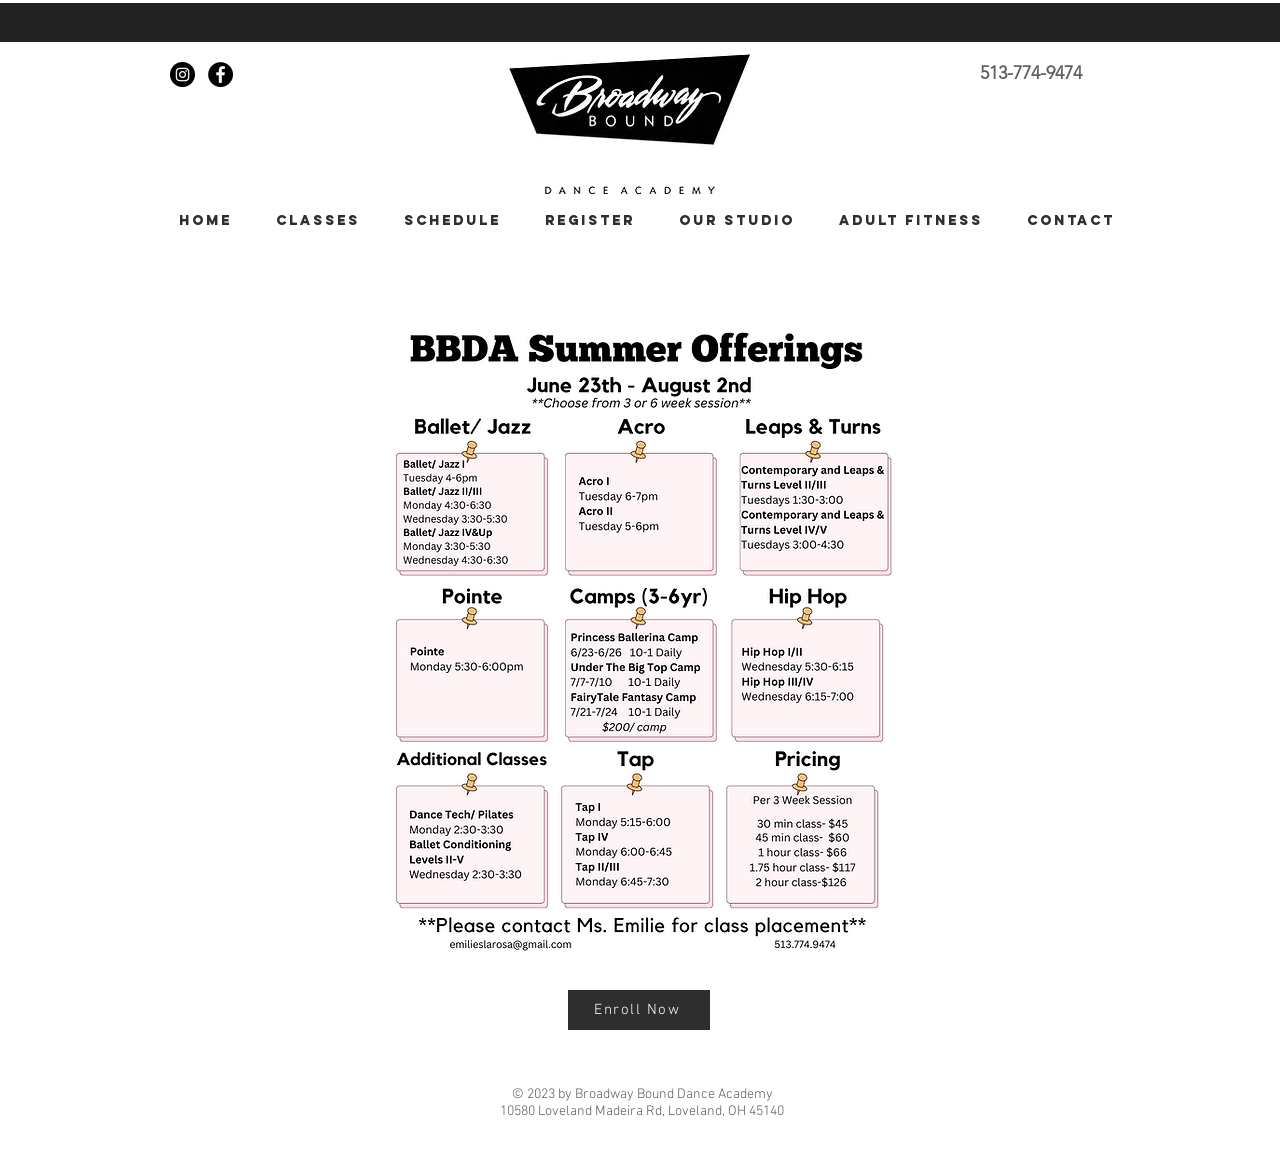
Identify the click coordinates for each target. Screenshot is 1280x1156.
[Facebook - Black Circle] (220, 74)
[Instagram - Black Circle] (182, 74)
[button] (311, 220)
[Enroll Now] (639, 1010)
